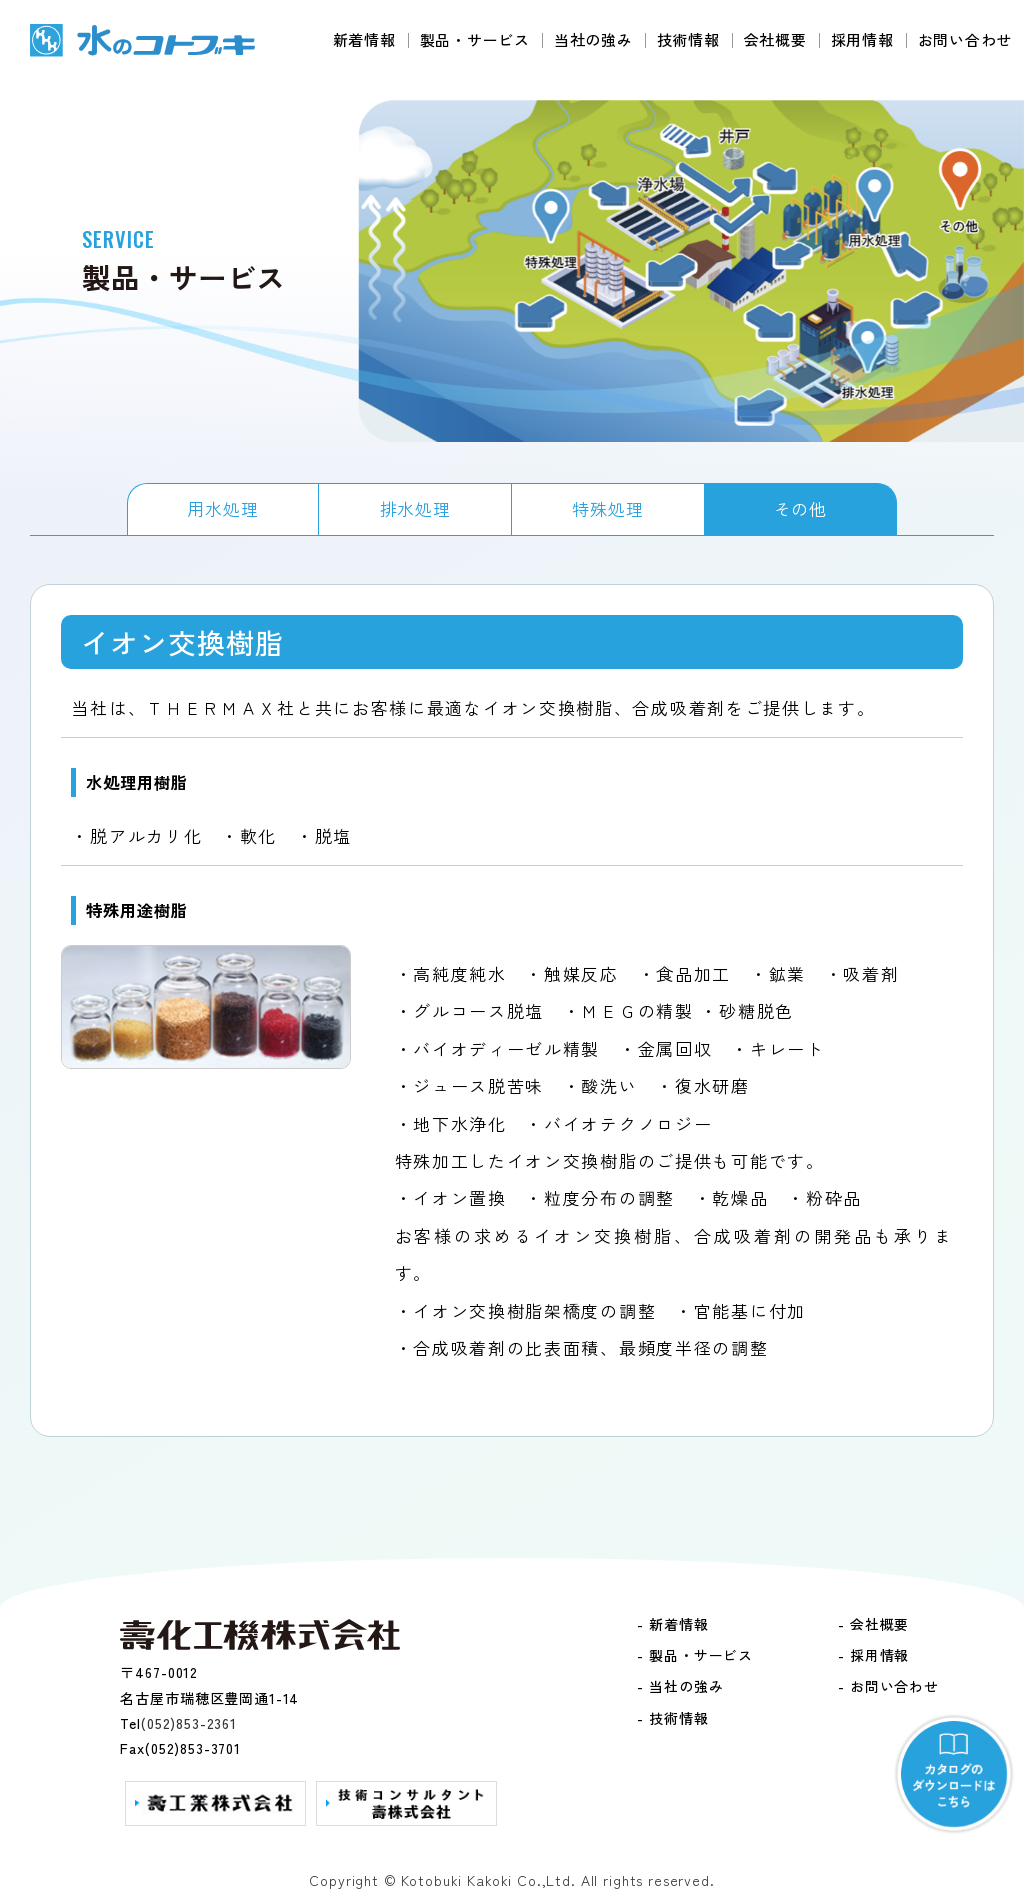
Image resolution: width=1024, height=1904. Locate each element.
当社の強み (593, 39)
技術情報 (688, 39)
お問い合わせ (965, 39)
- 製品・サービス (695, 1655)
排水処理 (415, 508)
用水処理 (222, 508)
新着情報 (364, 39)
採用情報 (862, 39)
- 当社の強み (680, 1686)
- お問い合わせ (888, 1686)
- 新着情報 (672, 1624)
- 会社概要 (873, 1624)
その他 (801, 508)
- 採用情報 (873, 1655)
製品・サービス (475, 39)
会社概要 (775, 39)
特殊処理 (607, 508)
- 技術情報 (672, 1718)
